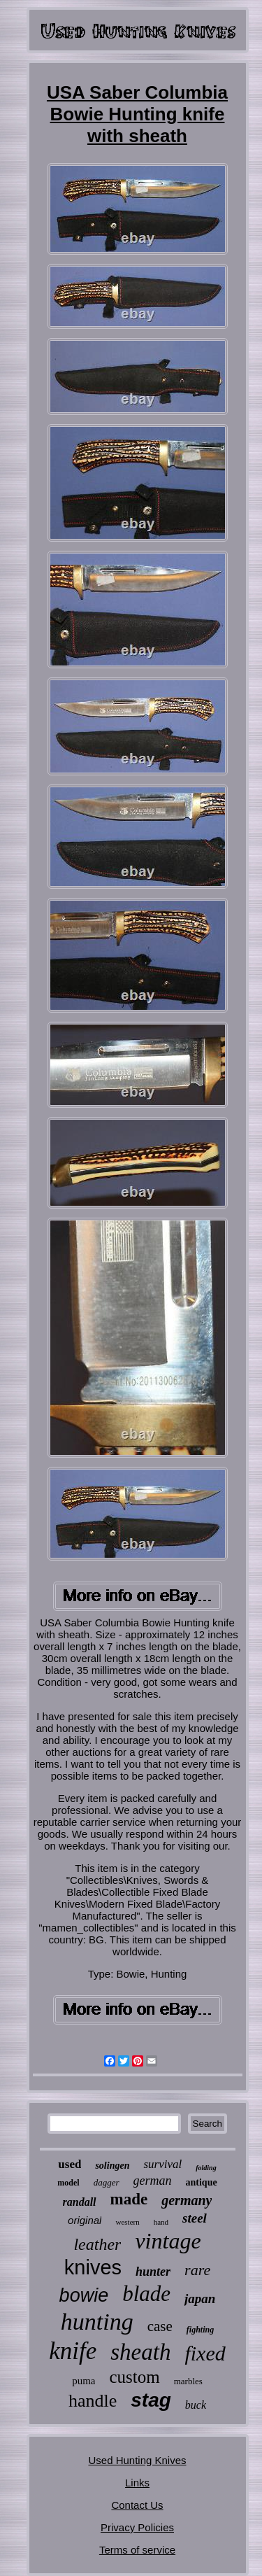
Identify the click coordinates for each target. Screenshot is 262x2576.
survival (162, 2164)
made (129, 2199)
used (69, 2164)
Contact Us (137, 2505)
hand (161, 2222)
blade (146, 2293)
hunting (97, 2322)
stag (151, 2400)
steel (194, 2218)
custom (134, 2376)
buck (195, 2405)
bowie (84, 2295)
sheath (140, 2352)
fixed (204, 2353)
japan (199, 2298)
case (160, 2326)
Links (137, 2483)
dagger (106, 2182)
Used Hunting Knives (137, 2460)
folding (206, 2168)
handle (92, 2401)
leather (97, 2244)
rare (197, 2270)
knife (72, 2351)
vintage (168, 2240)
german (152, 2181)
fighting (200, 2330)
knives (93, 2267)
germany (186, 2200)
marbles (188, 2381)
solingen (112, 2165)
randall (79, 2202)
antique (201, 2182)
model (68, 2183)
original (84, 2220)
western (127, 2222)
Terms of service (137, 2550)
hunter (153, 2272)
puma (83, 2380)
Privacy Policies (137, 2527)
